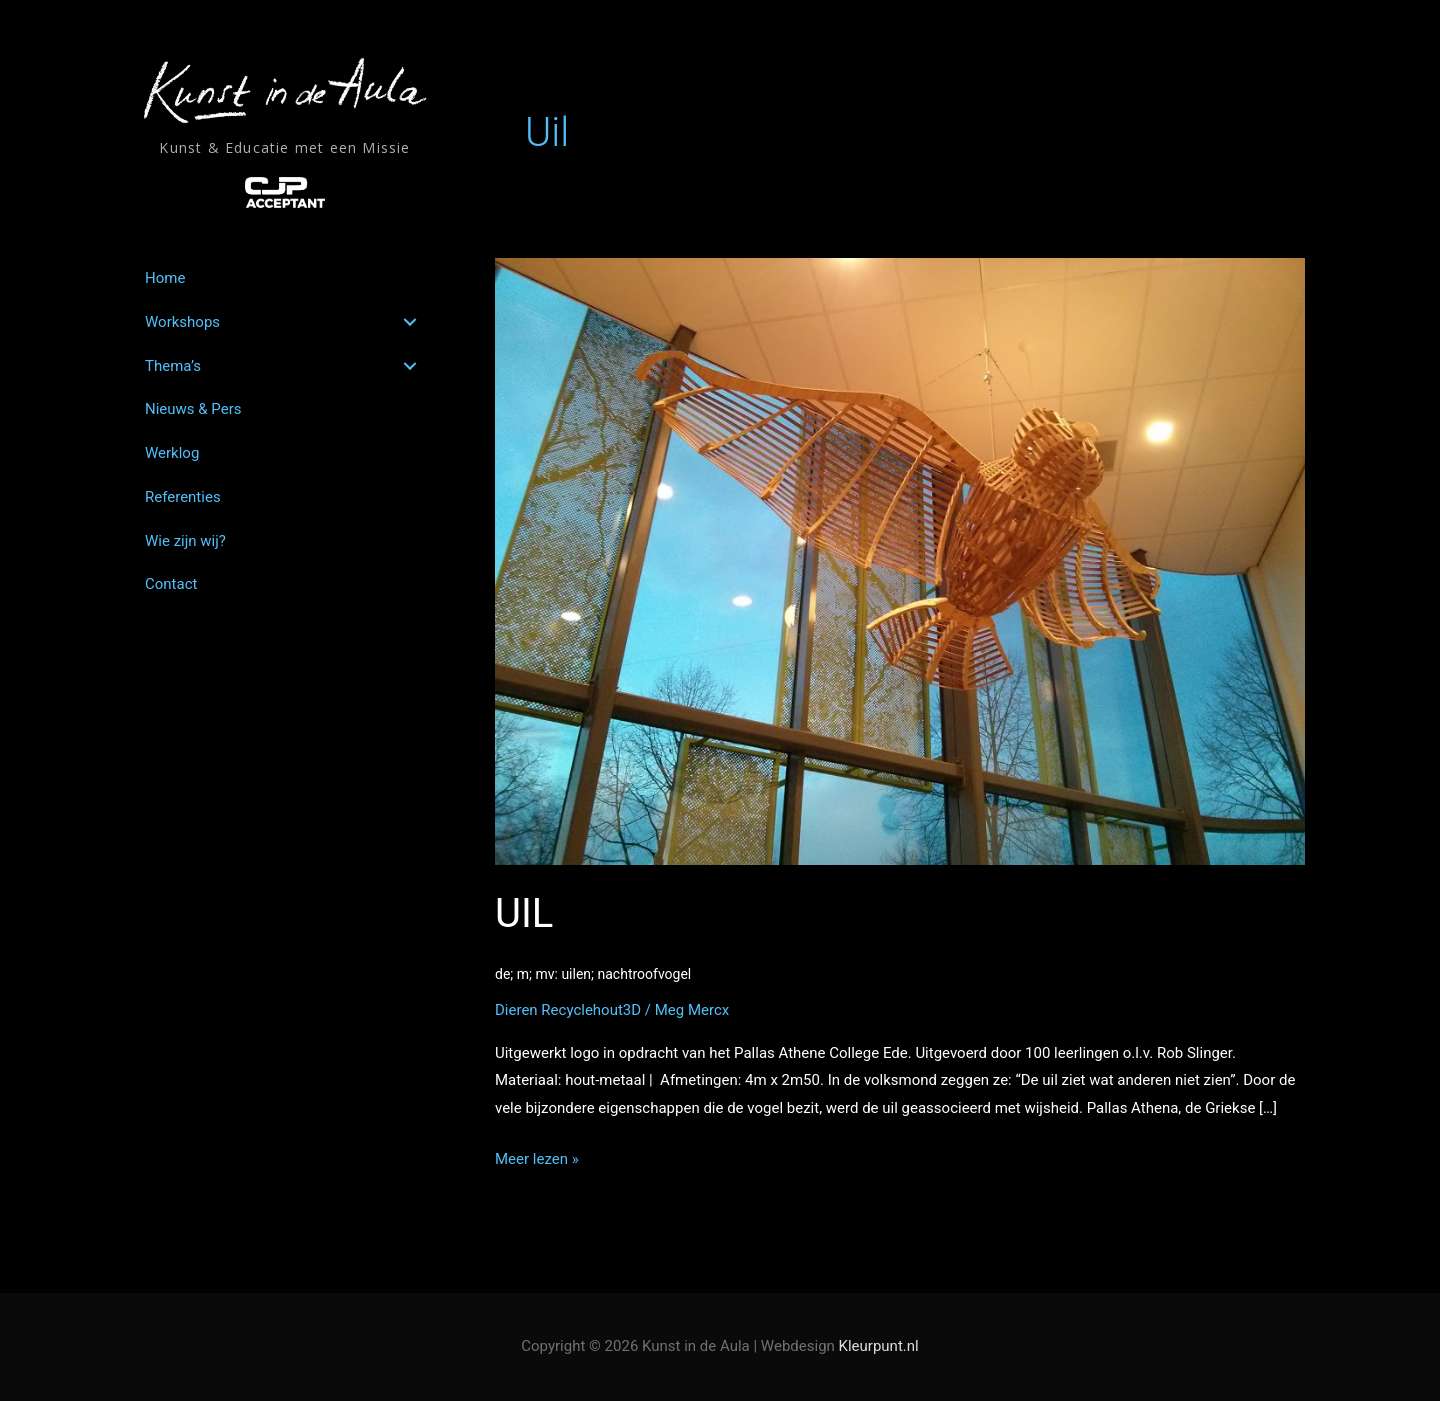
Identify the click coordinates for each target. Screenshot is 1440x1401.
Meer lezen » (537, 1160)
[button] (410, 322)
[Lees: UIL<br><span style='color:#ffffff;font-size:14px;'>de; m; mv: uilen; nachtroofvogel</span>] (900, 561)
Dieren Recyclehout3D (568, 1010)
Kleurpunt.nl (879, 1346)
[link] (284, 278)
